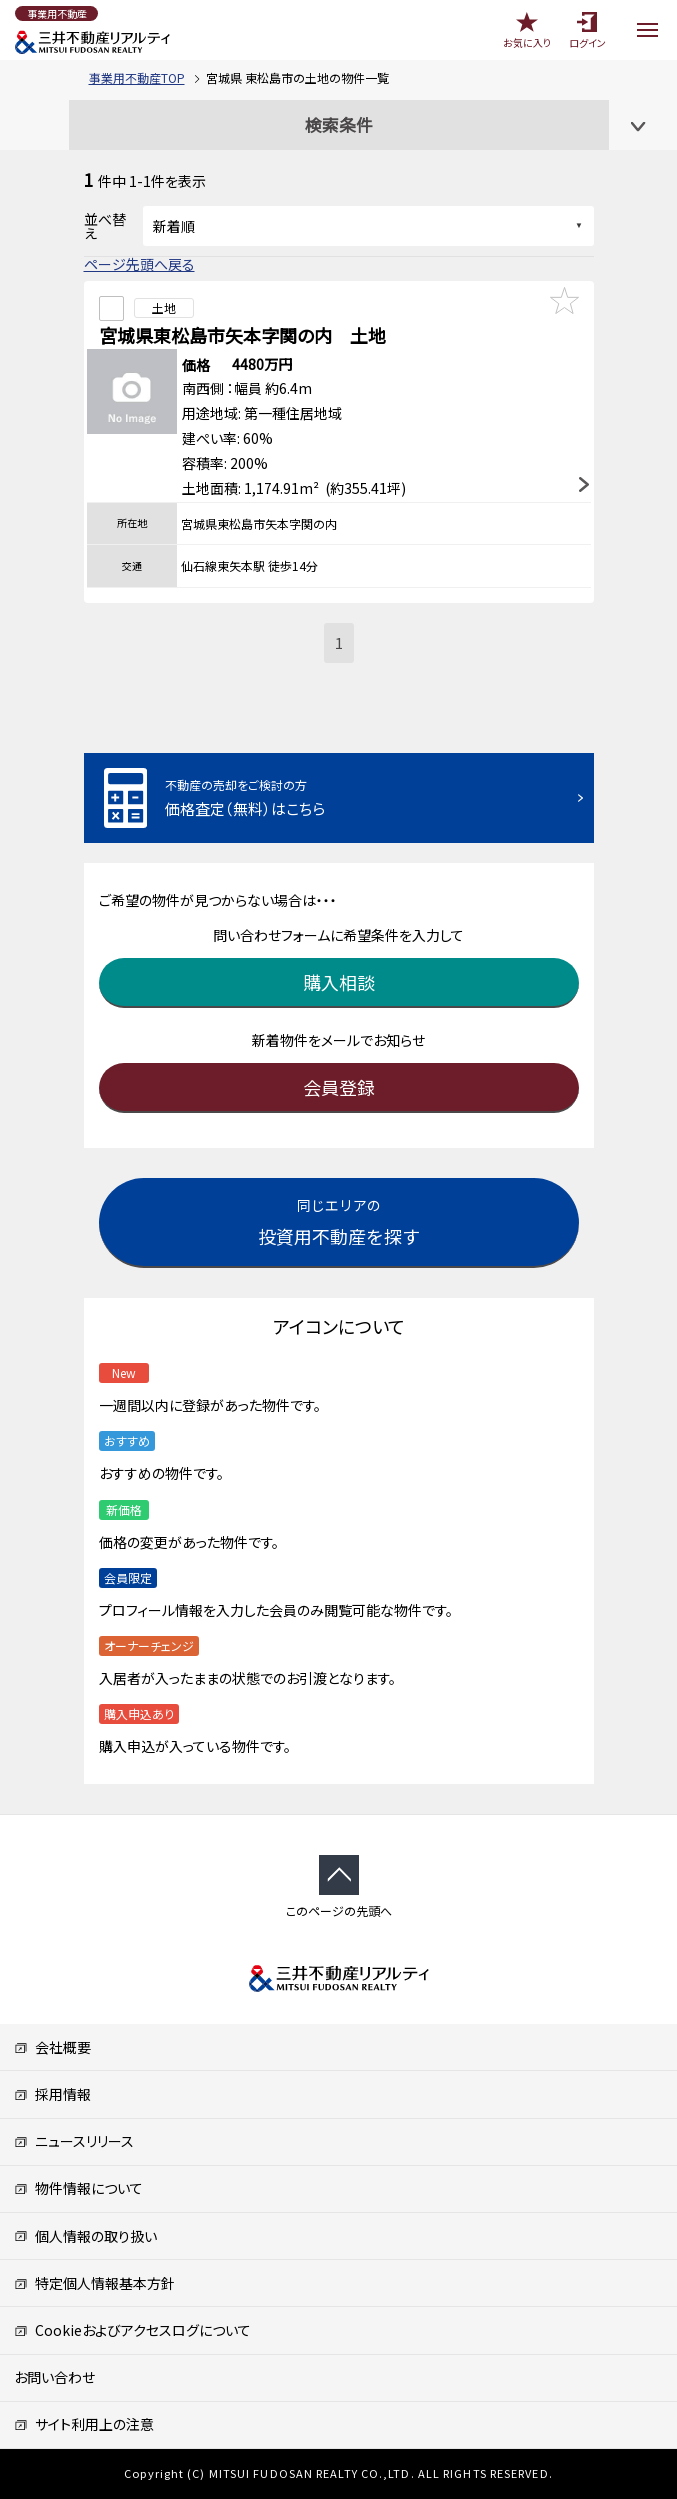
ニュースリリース (74, 2141)
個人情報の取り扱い (85, 2236)
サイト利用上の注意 (84, 2424)
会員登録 (339, 1087)
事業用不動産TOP (137, 77)
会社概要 (52, 2047)
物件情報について (78, 2188)
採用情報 (52, 2094)
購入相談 (339, 982)
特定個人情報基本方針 (94, 2283)
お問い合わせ (54, 2377)
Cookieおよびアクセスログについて (132, 2330)
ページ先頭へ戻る (139, 264)
